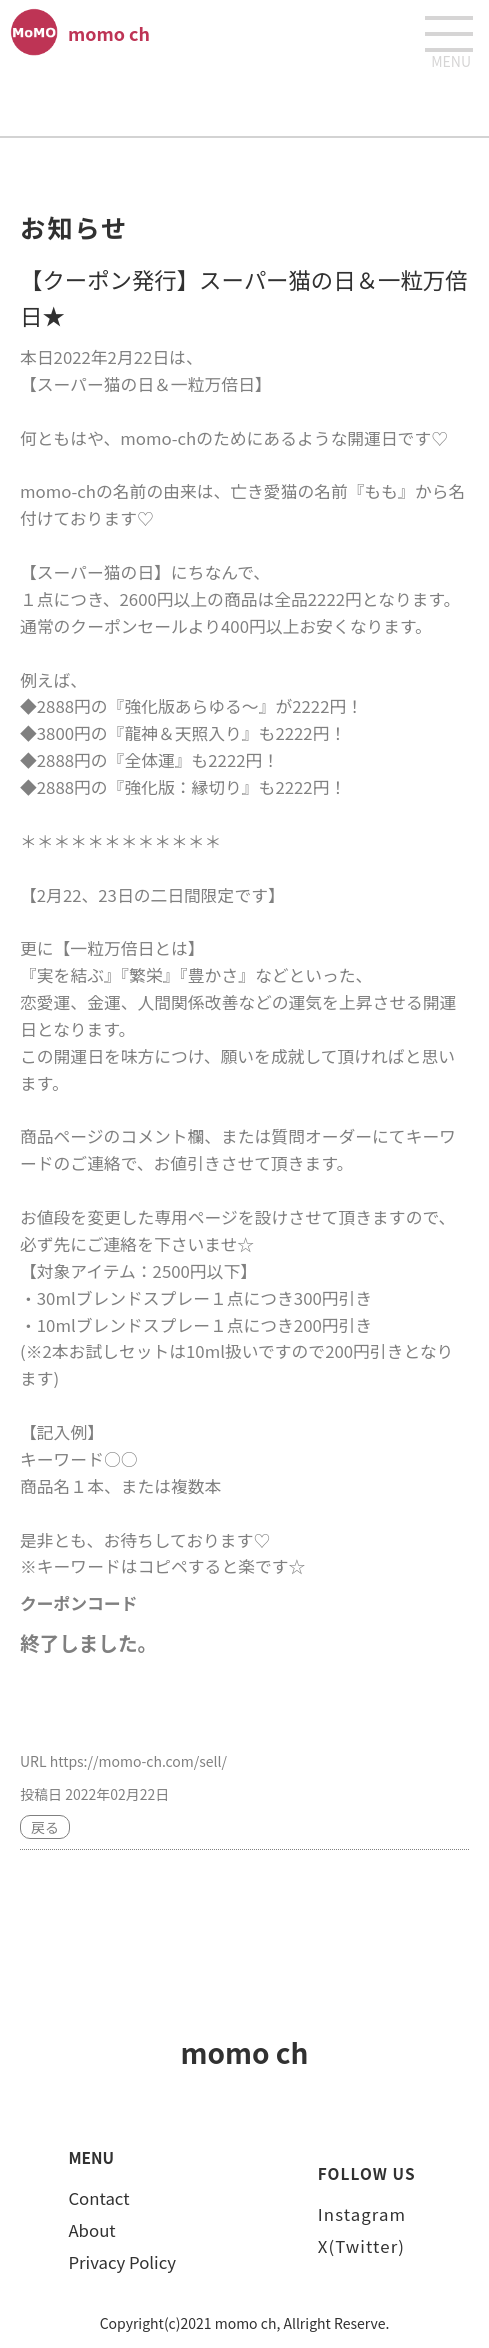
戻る (45, 1827)
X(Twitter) (361, 2246)
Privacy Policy (122, 2262)
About (91, 2230)
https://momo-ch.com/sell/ (138, 1761)
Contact (98, 2198)
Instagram (362, 2214)
